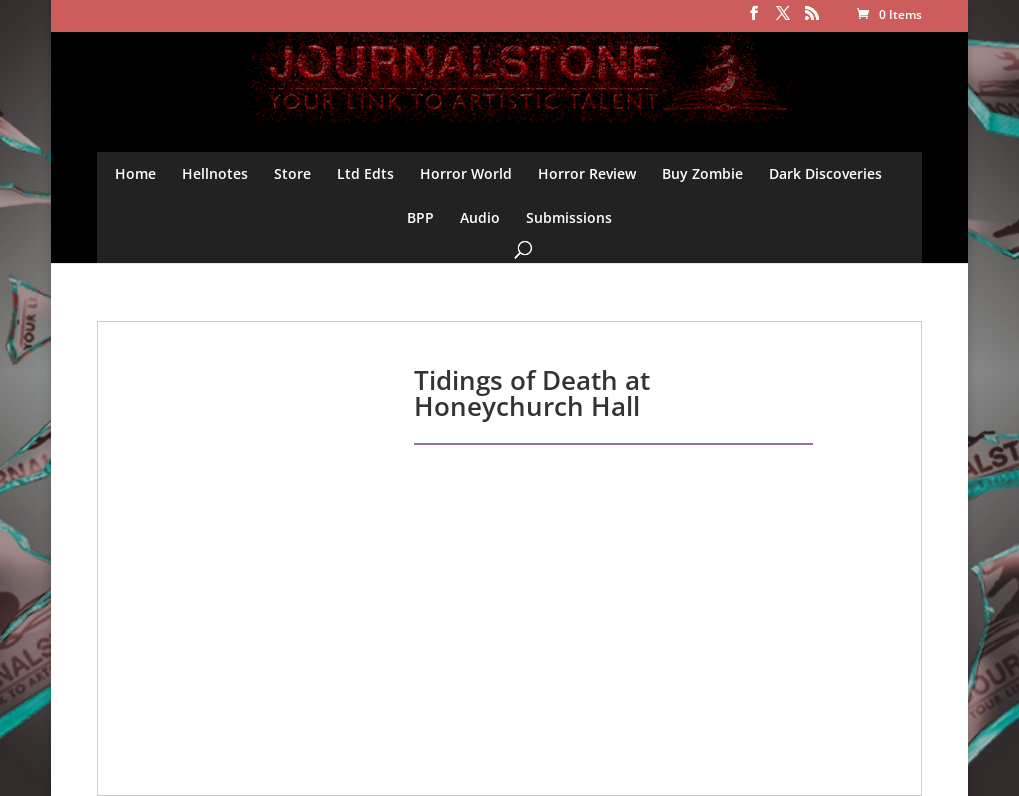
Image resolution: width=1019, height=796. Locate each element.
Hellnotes (215, 173)
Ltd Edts (365, 173)
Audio (480, 217)
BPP (420, 217)
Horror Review (587, 173)
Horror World (466, 173)
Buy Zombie (702, 173)
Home (135, 173)
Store (292, 173)
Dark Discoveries (825, 173)
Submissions (569, 217)
